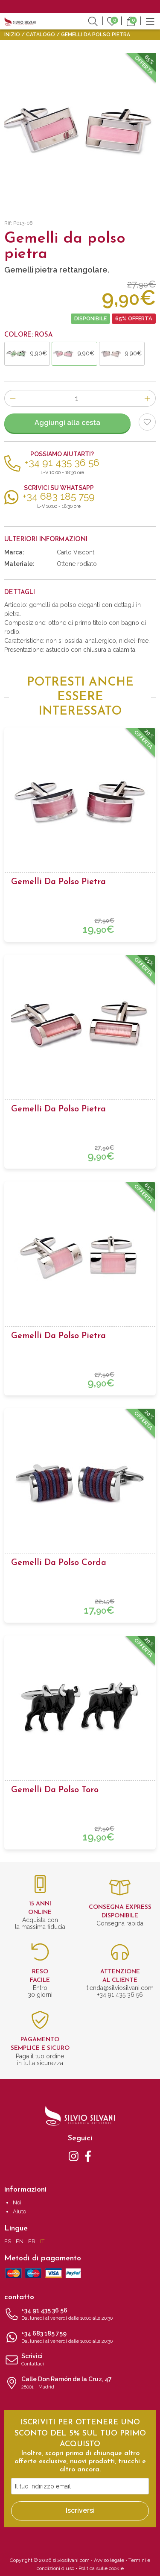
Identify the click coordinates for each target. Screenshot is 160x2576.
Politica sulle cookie (101, 2568)
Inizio (12, 35)
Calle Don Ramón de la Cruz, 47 (80, 2383)
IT (42, 2241)
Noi (17, 2202)
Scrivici (80, 2360)
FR (31, 2241)
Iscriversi (80, 2510)
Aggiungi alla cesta (67, 423)
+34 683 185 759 (80, 2337)
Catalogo (40, 35)
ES (7, 2241)
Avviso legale (109, 2560)
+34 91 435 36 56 (80, 2314)
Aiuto (19, 2211)
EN (19, 2241)
